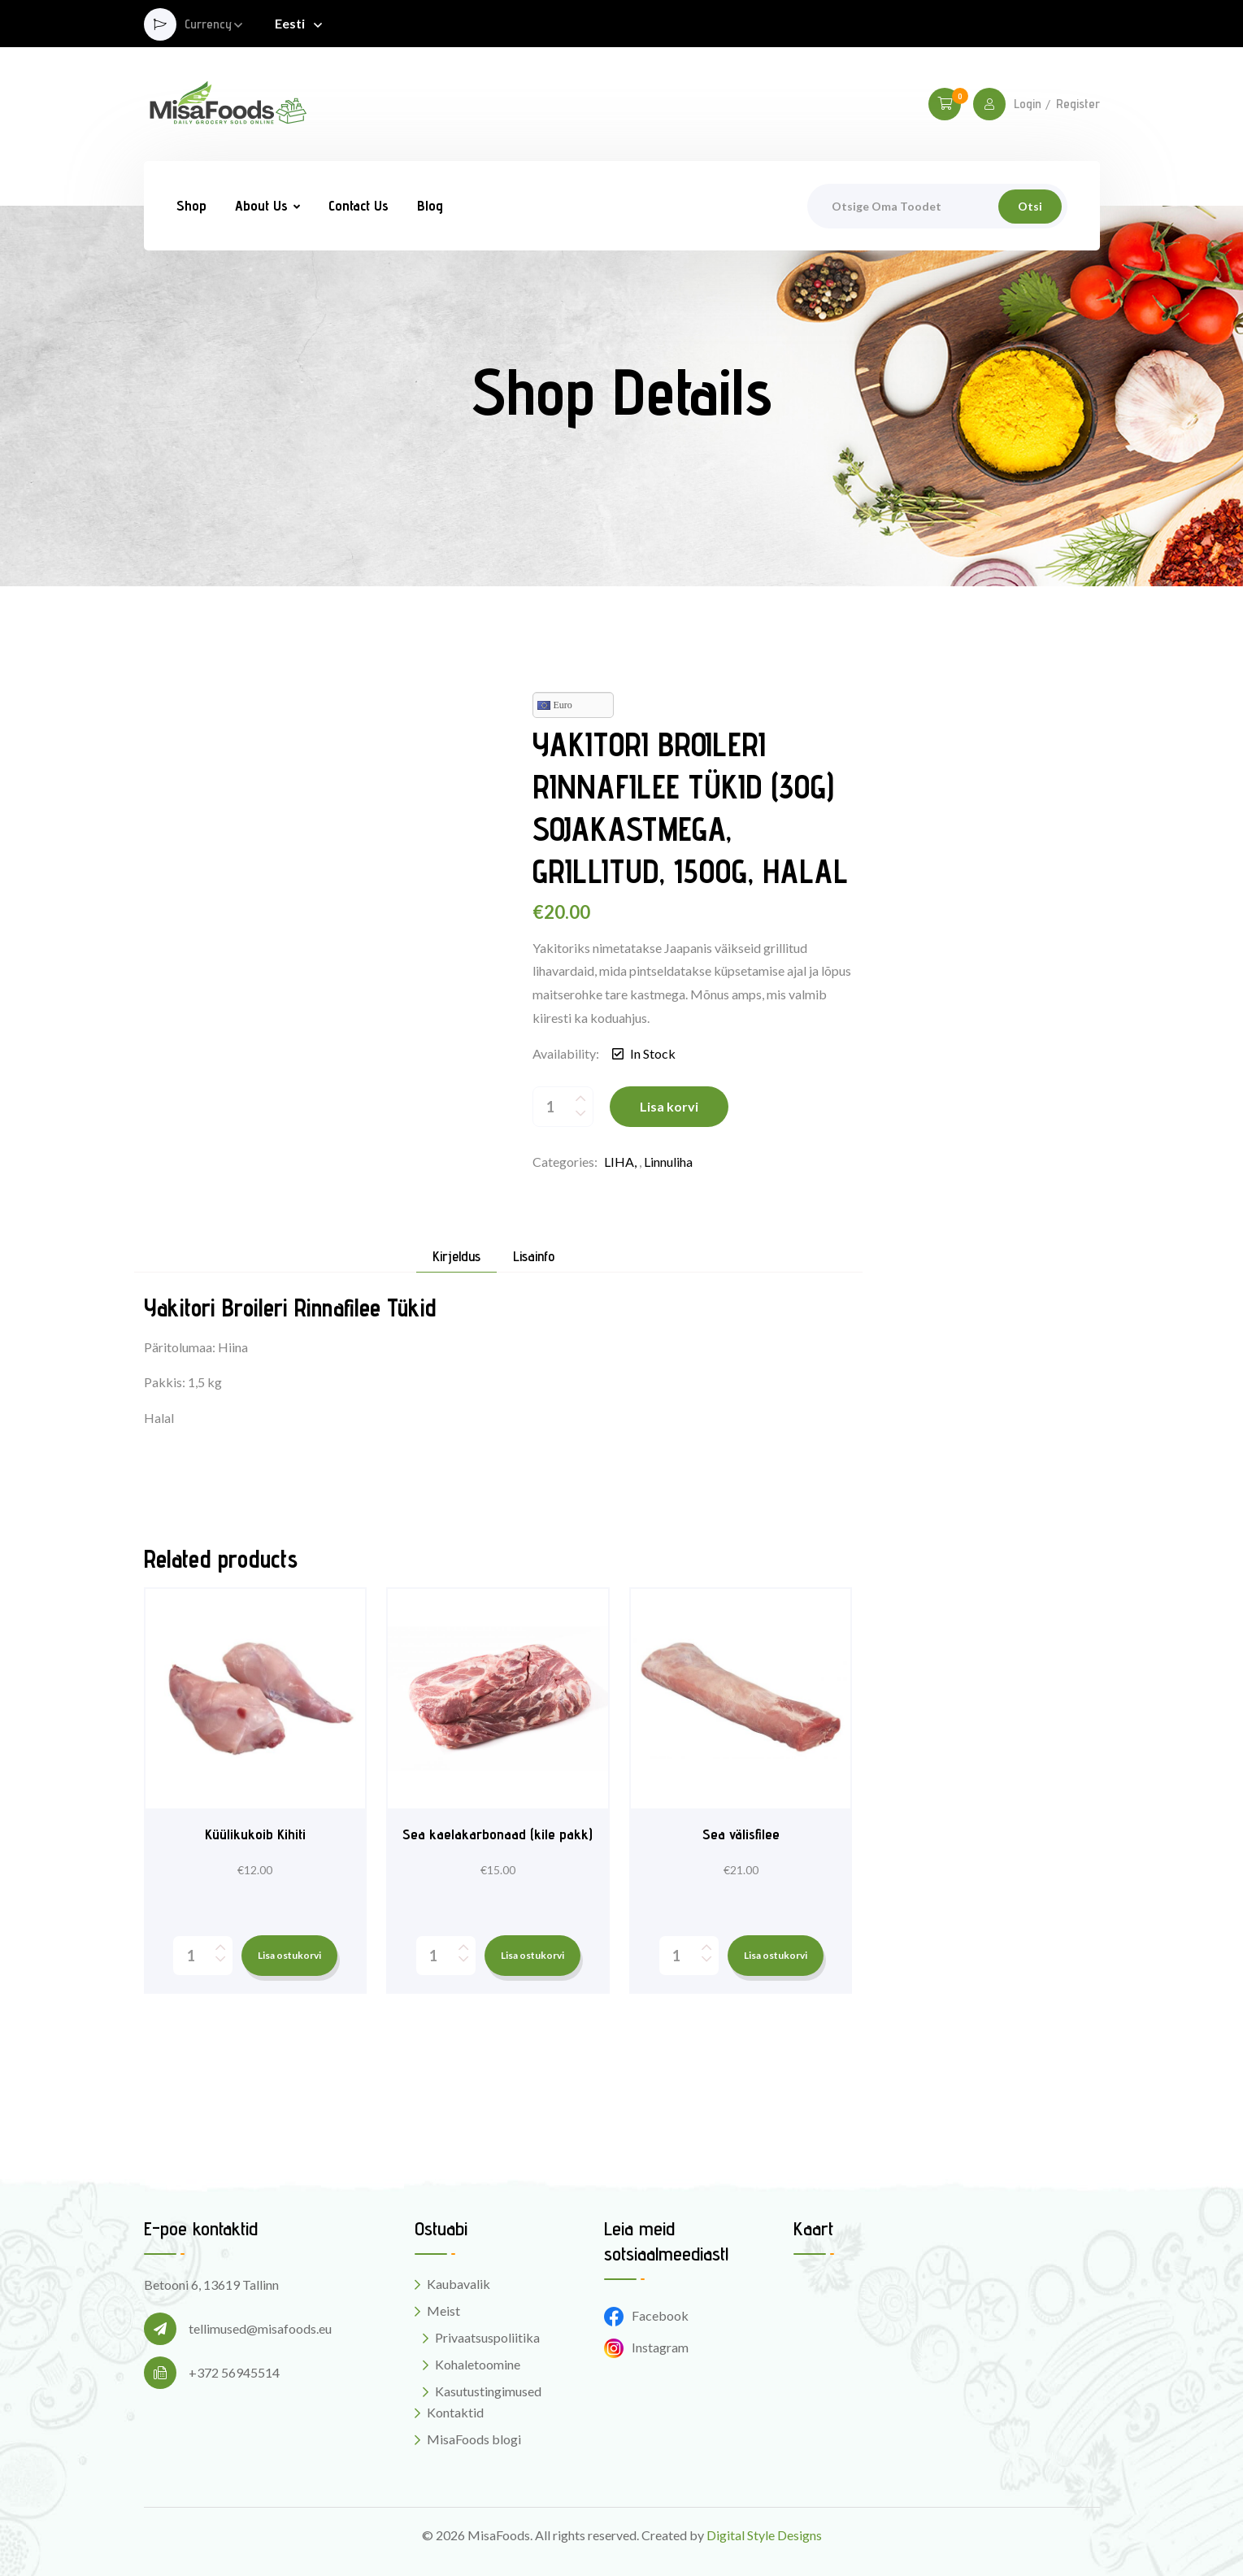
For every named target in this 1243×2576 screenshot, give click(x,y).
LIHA (619, 1161)
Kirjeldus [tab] (456, 1256)
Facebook (646, 2315)
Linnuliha (668, 1161)
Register (1078, 104)
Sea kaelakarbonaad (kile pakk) (497, 1834)
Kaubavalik (458, 2283)
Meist (443, 2310)
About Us (261, 205)
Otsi (1030, 206)
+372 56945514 (234, 2372)
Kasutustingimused (488, 2391)
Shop (191, 205)
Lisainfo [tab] (533, 1256)
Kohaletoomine (477, 2364)
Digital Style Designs (764, 2535)
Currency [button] (208, 25)
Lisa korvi (669, 1106)
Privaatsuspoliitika (487, 2337)
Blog (430, 205)
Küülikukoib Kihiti (255, 1834)
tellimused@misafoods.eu (260, 2328)
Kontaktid (455, 2412)
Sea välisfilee (741, 1834)
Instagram (646, 2347)
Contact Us (358, 205)
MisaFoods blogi (474, 2439)
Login (1027, 104)
